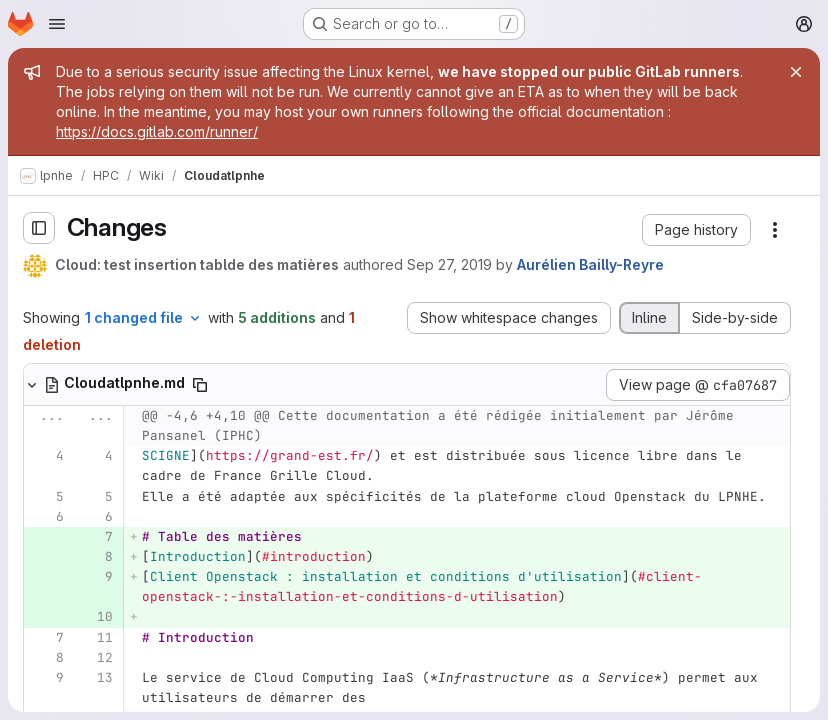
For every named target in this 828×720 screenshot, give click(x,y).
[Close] (796, 72)
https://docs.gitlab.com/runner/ (157, 131)
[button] (696, 230)
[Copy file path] (200, 385)
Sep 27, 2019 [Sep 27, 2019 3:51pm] (449, 264)
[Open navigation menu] (57, 24)
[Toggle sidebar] (39, 228)
